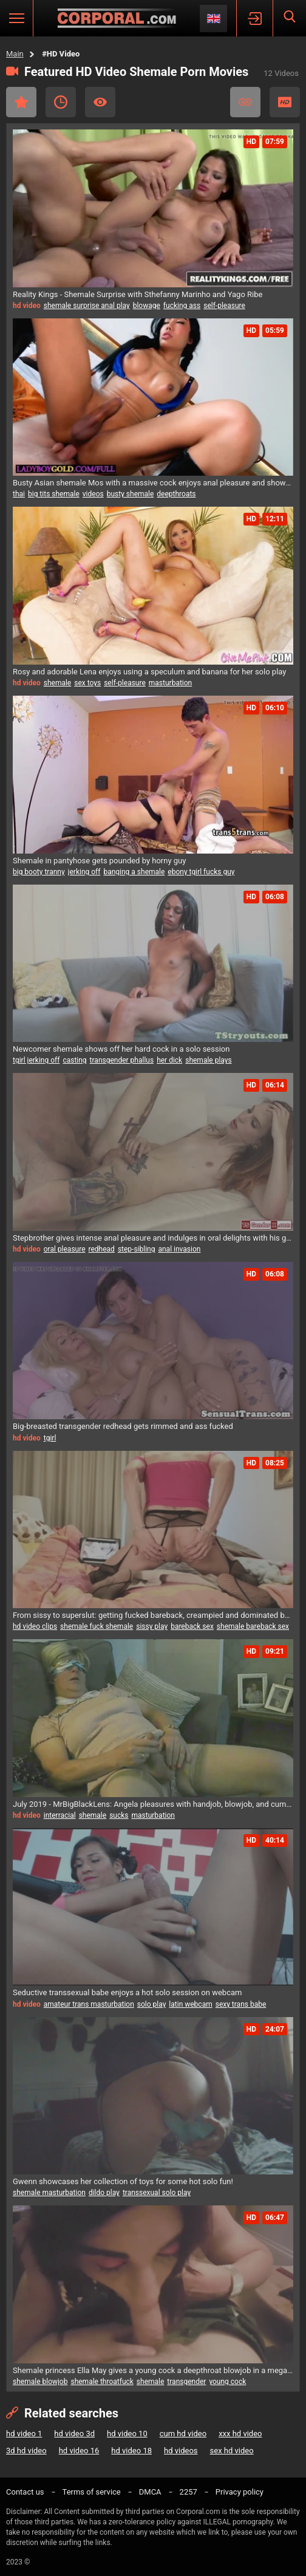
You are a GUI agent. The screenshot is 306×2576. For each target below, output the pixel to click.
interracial (60, 1815)
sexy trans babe (241, 2004)
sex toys (87, 683)
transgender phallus (122, 1060)
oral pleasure (65, 1249)
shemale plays (208, 1060)
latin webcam (190, 2004)
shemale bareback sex (253, 1626)
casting (74, 1060)
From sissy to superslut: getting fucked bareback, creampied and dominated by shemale (153, 1615)
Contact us (25, 2491)
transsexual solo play (157, 2192)
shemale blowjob (40, 2381)
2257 (188, 2491)
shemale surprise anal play (87, 305)
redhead (102, 1249)
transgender (186, 2381)
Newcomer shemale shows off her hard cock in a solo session (121, 1048)
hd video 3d (74, 2433)
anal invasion (179, 1249)
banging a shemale (134, 871)
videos (93, 494)
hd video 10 (127, 2433)
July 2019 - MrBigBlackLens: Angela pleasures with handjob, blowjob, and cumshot (153, 1804)
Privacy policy (240, 2491)
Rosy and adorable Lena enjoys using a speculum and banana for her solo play (149, 671)
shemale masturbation (49, 2192)
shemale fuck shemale (96, 1626)
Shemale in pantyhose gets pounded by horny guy (99, 860)
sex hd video (232, 2450)
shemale (58, 683)
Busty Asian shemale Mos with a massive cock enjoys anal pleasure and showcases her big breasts (153, 482)
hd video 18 (131, 2450)
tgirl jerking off (36, 1060)
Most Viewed (100, 102)
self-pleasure (224, 305)
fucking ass (181, 305)
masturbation (170, 683)
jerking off (84, 871)
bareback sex (192, 1626)
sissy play (152, 1626)
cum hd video (183, 2433)
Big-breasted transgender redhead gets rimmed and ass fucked (123, 1426)
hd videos (181, 2450)
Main (15, 53)
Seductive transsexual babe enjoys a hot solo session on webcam (127, 1992)
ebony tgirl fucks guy (201, 871)
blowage (146, 305)
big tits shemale (54, 494)
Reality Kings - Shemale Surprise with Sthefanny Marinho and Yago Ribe (137, 294)
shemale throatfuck (101, 2381)
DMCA (150, 2491)
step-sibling (136, 1249)
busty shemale (130, 494)
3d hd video (26, 2450)
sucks (118, 1815)
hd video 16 (79, 2450)
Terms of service (92, 2491)
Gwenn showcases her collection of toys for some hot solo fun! (123, 2181)
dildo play (104, 2192)
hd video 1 (24, 2433)
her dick (169, 1060)
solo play (151, 2004)
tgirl (50, 1438)
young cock (227, 2381)
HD (284, 102)
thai (19, 494)
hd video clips (35, 1626)
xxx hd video (240, 2433)
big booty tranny (39, 871)
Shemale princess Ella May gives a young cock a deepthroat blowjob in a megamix (153, 2370)
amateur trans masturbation (89, 2004)
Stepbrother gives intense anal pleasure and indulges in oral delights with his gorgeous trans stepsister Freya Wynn (153, 1237)
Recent (60, 102)
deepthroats (176, 494)
